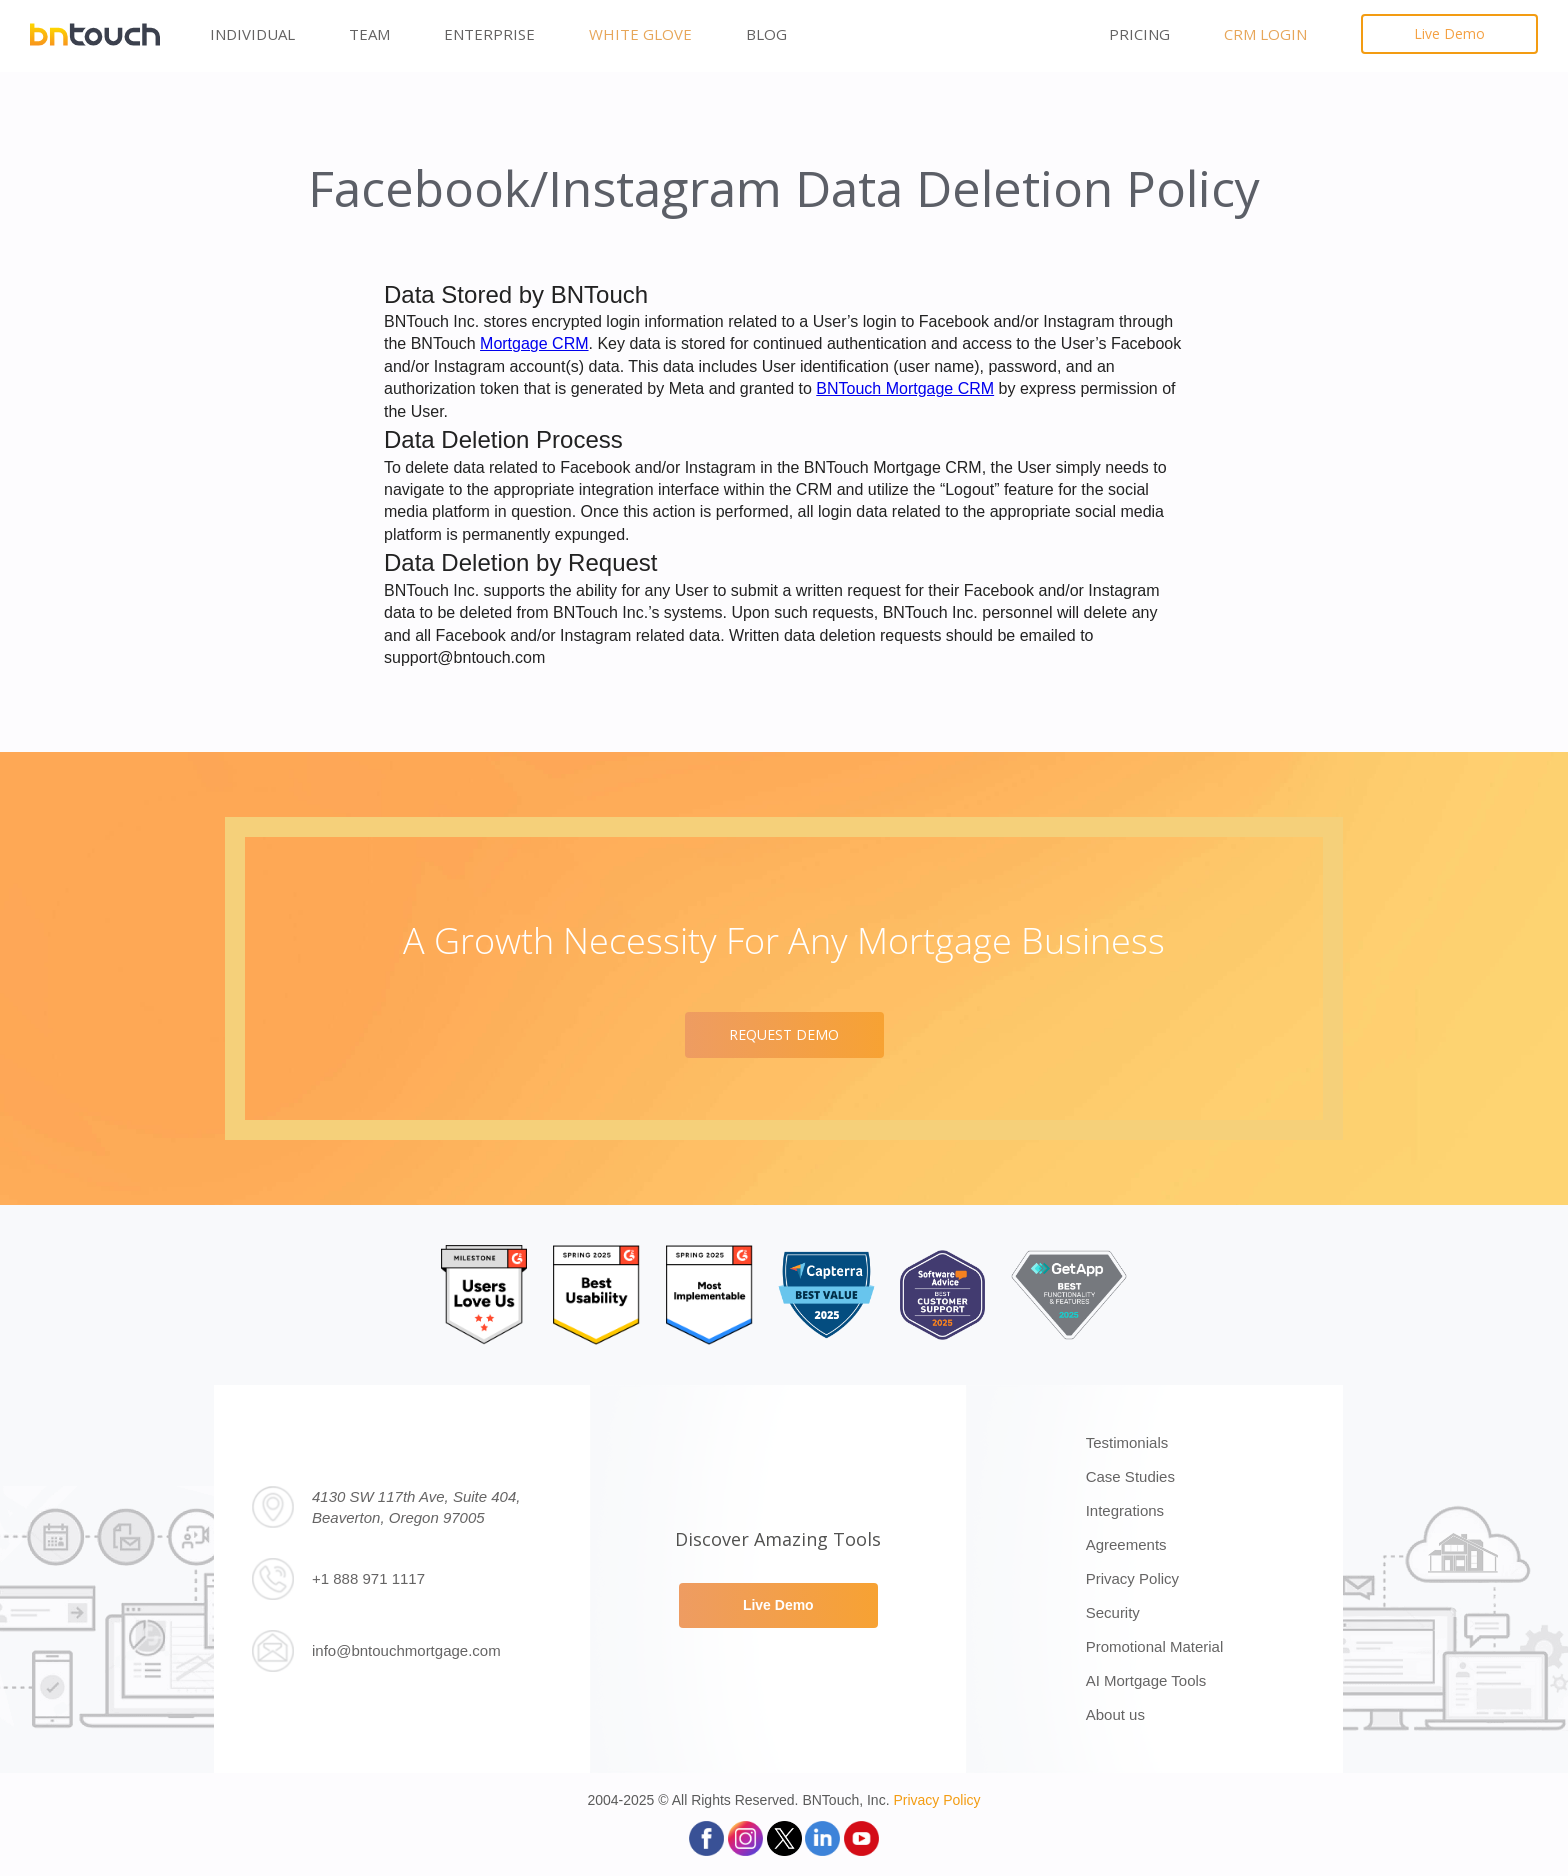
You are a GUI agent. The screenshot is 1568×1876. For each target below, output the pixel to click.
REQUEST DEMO (784, 1034)
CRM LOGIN (1265, 34)
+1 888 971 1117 (368, 1578)
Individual (252, 34)
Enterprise (489, 34)
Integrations (1125, 1510)
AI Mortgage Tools (1146, 1680)
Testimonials (1127, 1442)
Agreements (1126, 1544)
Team (369, 34)
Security (1113, 1612)
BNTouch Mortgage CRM (905, 388)
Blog (766, 34)
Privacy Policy (1132, 1578)
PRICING (1139, 34)
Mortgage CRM (534, 343)
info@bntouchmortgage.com (406, 1650)
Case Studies (1130, 1476)
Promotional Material (1155, 1646)
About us (1115, 1714)
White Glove (640, 34)
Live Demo (1449, 33)
